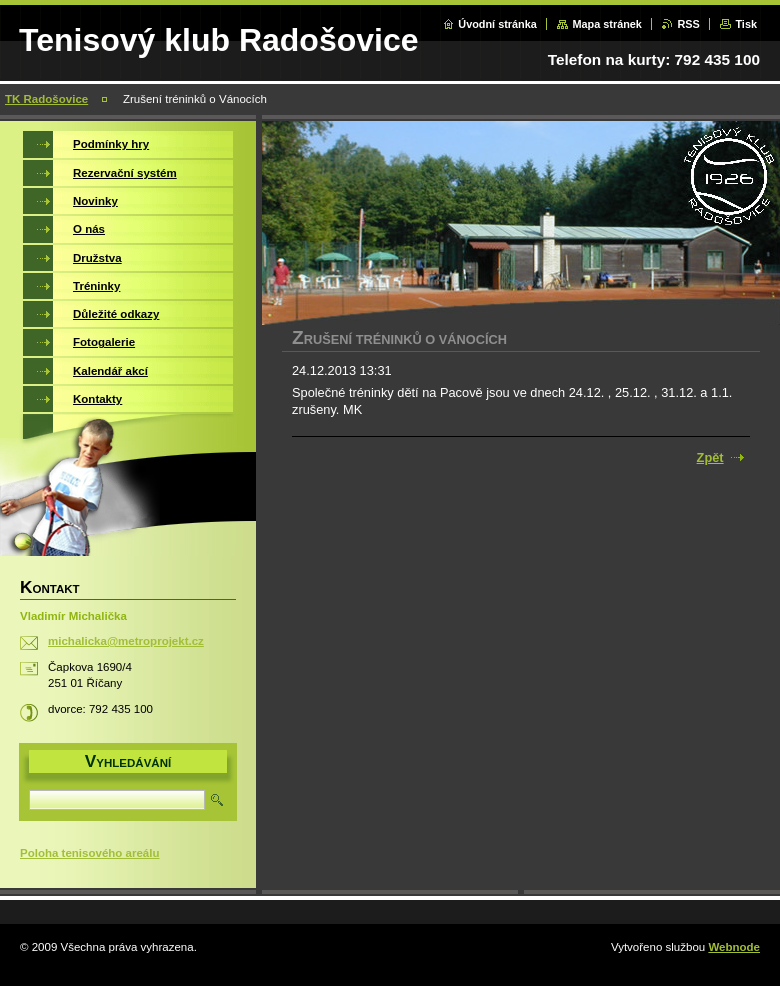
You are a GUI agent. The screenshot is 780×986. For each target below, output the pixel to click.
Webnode (734, 947)
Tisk (746, 24)
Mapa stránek (607, 24)
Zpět (710, 457)
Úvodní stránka (497, 24)
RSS (688, 24)
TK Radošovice (46, 99)
